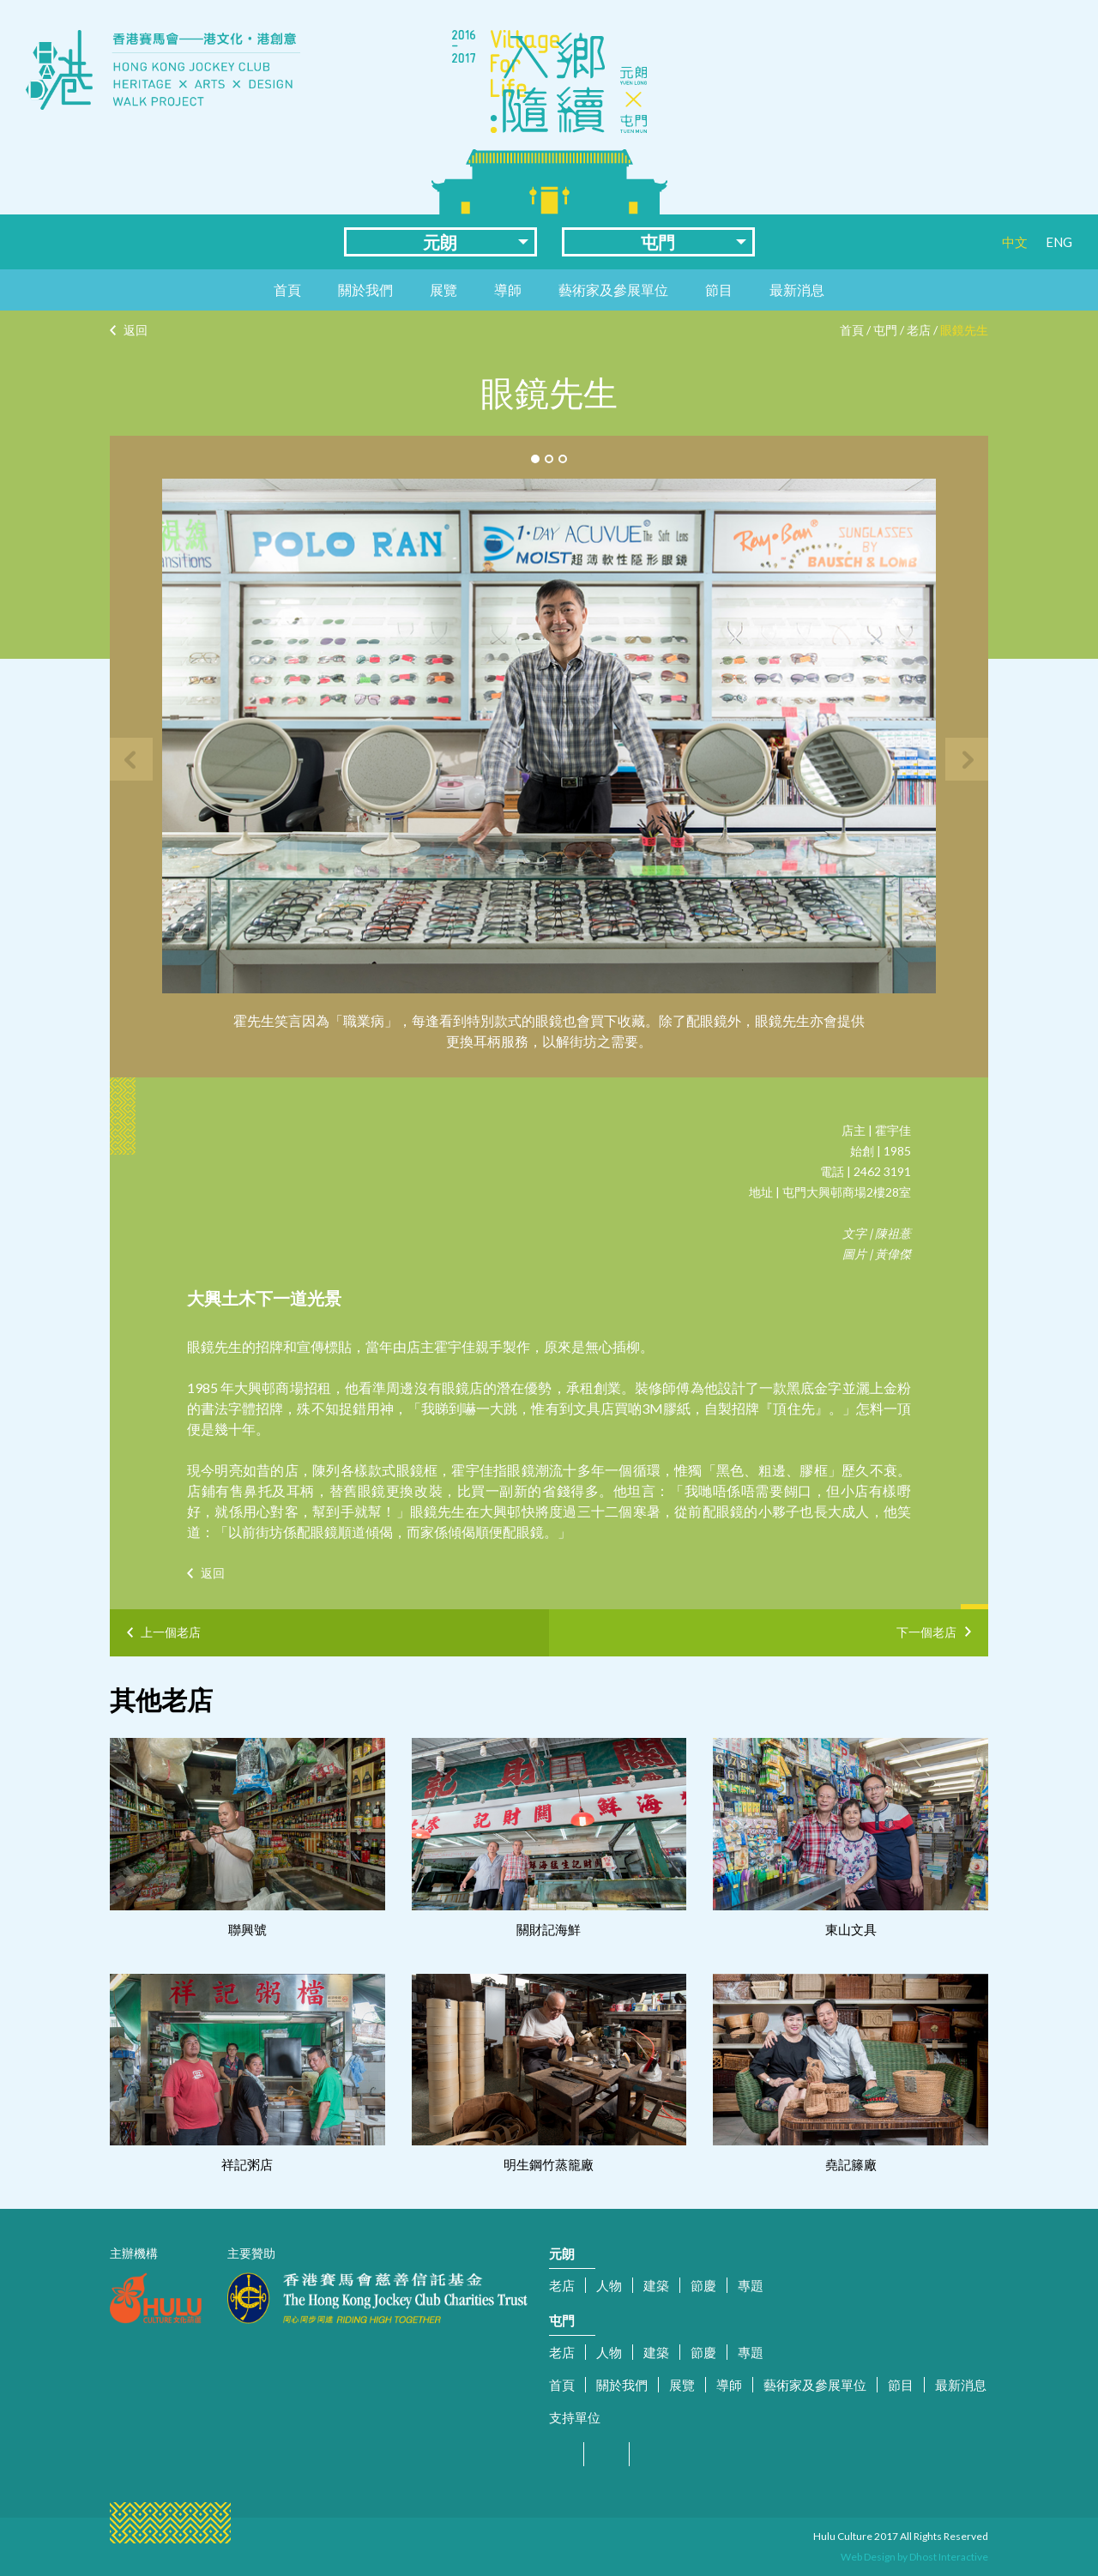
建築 (656, 2285)
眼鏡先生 (964, 330)
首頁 (287, 289)
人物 (609, 2285)
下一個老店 (926, 1629)
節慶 (703, 2285)
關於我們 (365, 289)
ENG (1059, 242)
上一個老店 (171, 1632)
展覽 (443, 289)
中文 (1015, 242)
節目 (719, 289)
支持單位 (574, 2417)
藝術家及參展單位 (613, 289)
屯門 (658, 242)
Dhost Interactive (948, 2556)
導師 (508, 289)
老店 (919, 330)
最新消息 (796, 289)
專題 (750, 2285)
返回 (136, 330)
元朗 (440, 242)
